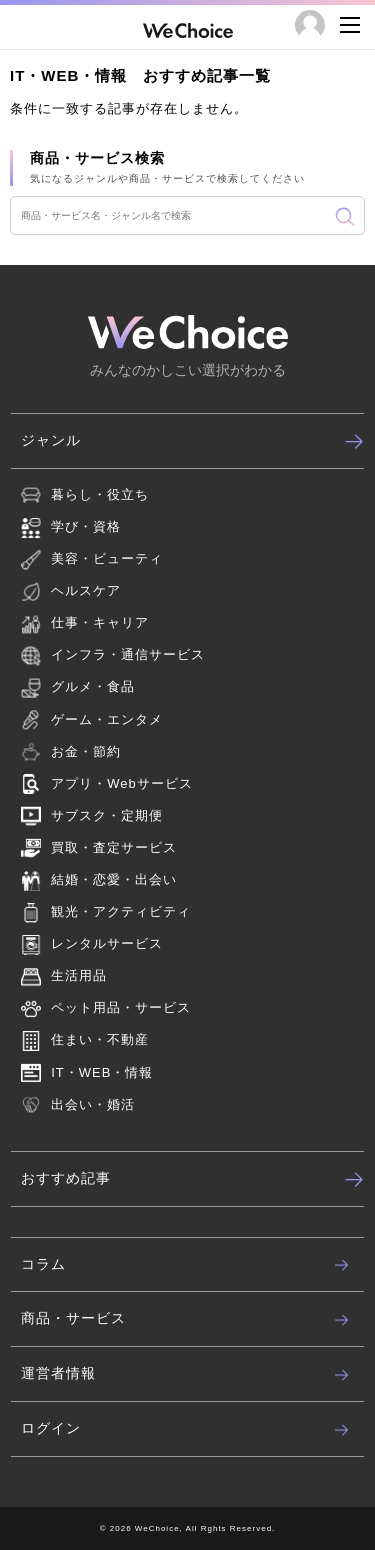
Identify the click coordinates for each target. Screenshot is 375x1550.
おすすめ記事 (192, 1179)
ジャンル (192, 441)
